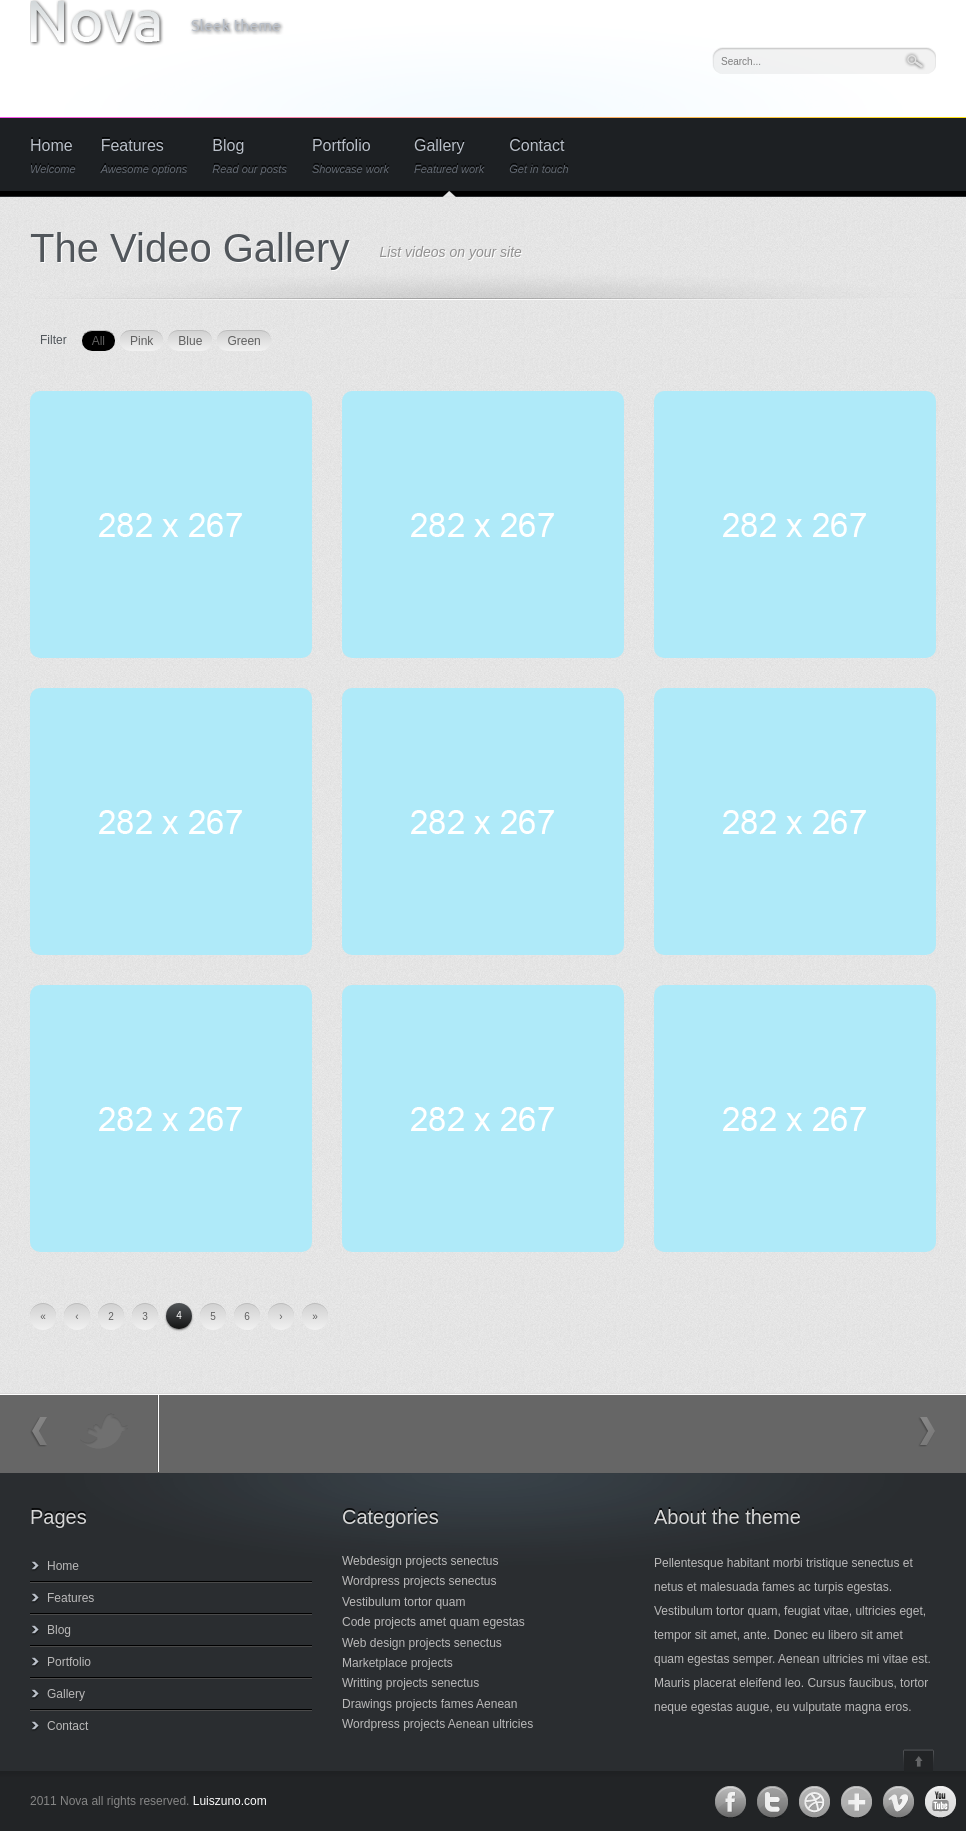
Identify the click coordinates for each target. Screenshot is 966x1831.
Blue (190, 341)
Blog (249, 156)
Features (144, 156)
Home (53, 156)
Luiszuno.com (230, 1801)
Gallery (449, 156)
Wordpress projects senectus (419, 1581)
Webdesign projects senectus (420, 1561)
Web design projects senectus (422, 1643)
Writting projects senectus (410, 1683)
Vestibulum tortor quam (403, 1602)
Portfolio (350, 156)
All (98, 341)
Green (243, 341)
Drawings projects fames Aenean (429, 1704)
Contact (538, 156)
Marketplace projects (397, 1663)
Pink (141, 341)
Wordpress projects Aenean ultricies (437, 1724)
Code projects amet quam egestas (433, 1622)
